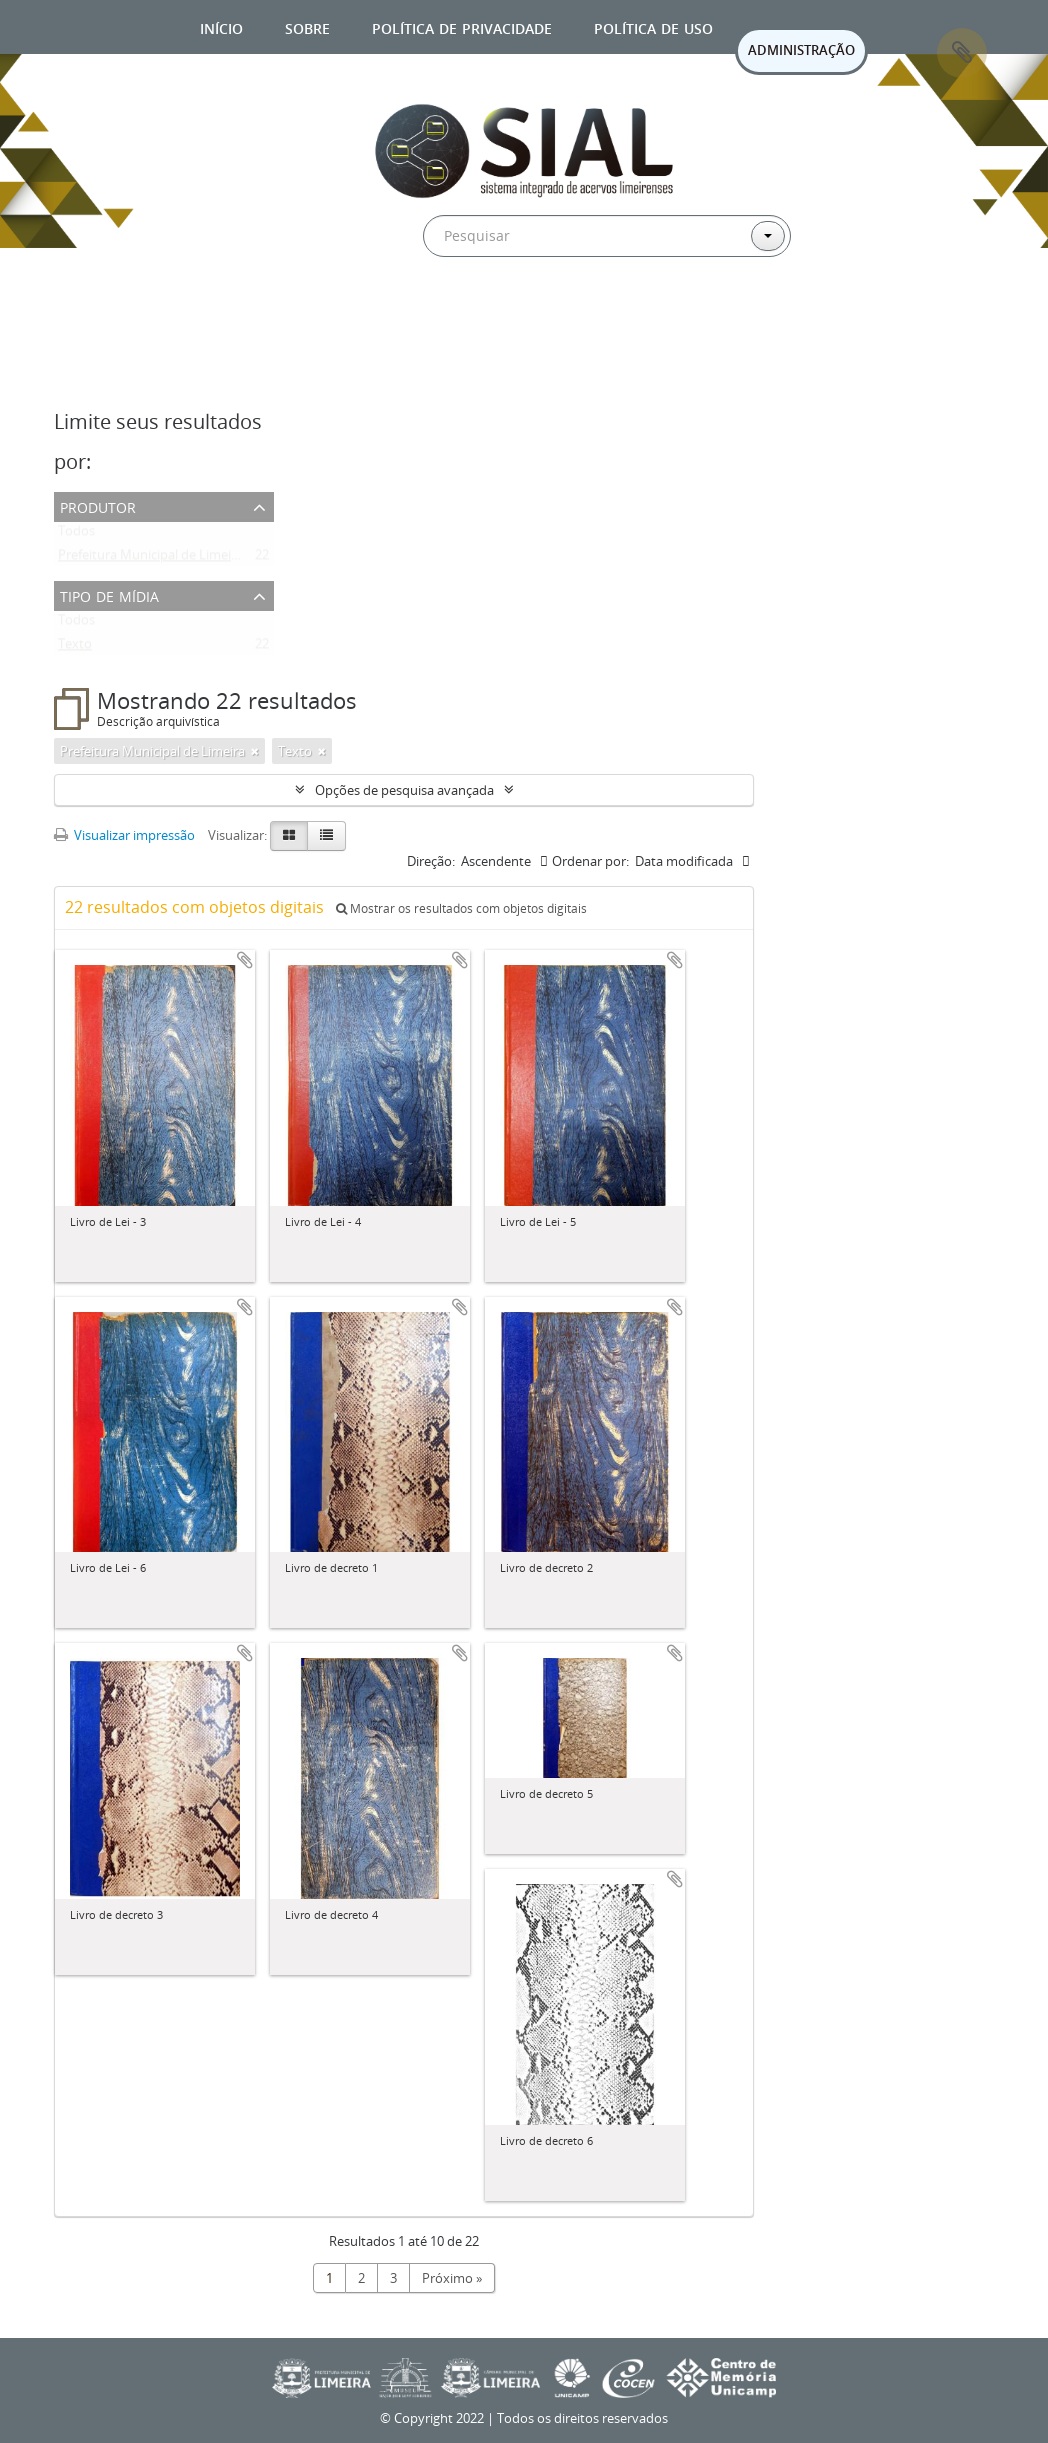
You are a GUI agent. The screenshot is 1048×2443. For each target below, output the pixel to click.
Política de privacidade (462, 26)
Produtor (98, 505)
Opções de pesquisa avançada (404, 790)
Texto (75, 648)
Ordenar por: (590, 861)
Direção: (431, 861)
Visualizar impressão (124, 835)
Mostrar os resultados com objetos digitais (461, 908)
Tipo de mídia (109, 594)
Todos (76, 535)
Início (221, 26)
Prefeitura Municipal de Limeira (150, 559)
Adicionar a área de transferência (245, 960)
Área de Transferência (962, 53)
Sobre (307, 26)
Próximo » (452, 2278)
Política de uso (653, 26)
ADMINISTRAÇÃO (801, 50)
